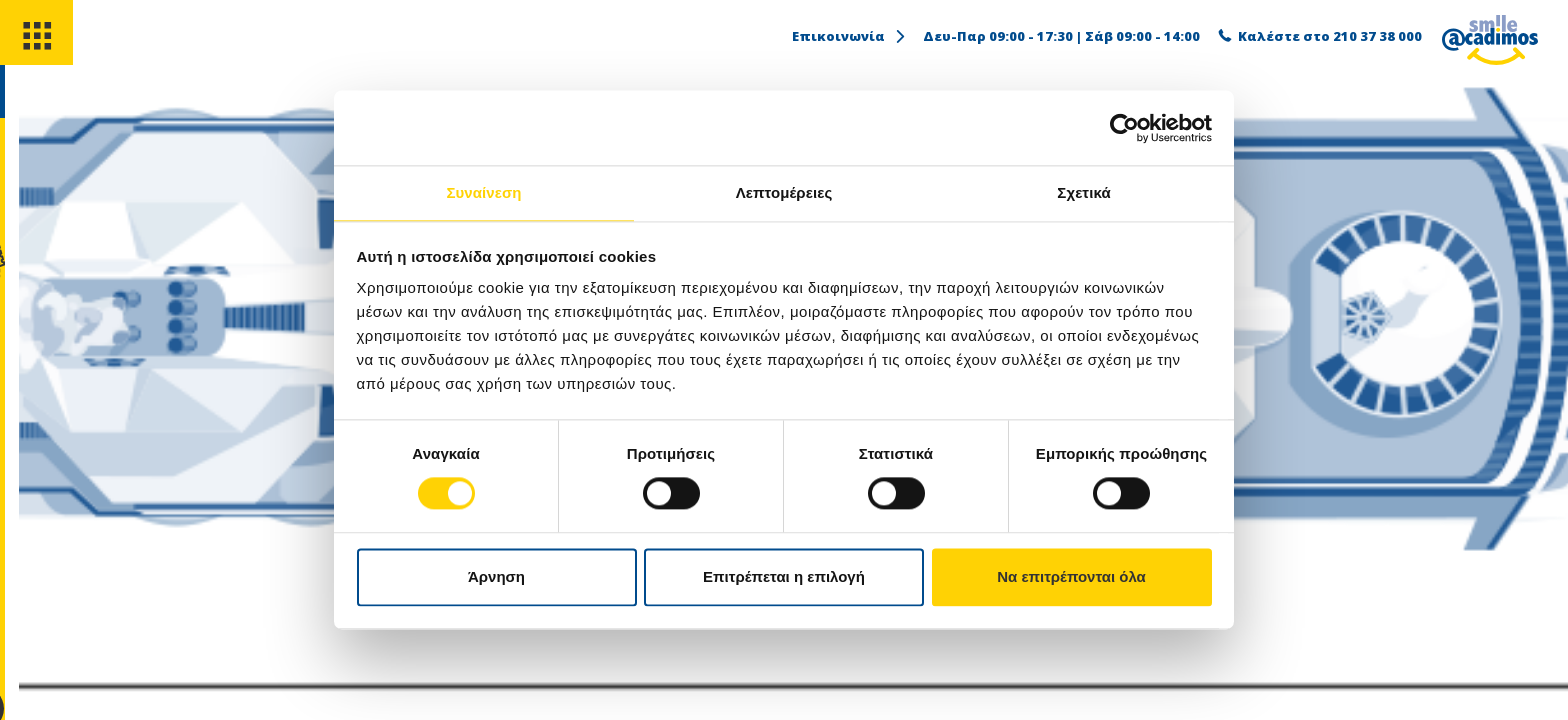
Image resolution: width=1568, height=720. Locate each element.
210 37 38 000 (1377, 36)
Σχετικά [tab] (1083, 191)
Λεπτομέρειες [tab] (784, 191)
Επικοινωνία (850, 36)
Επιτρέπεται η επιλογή (784, 577)
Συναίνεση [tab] (483, 191)
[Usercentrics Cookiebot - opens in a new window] (1124, 127)
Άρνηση (496, 577)
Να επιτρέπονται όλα (1071, 577)
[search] (37, 108)
